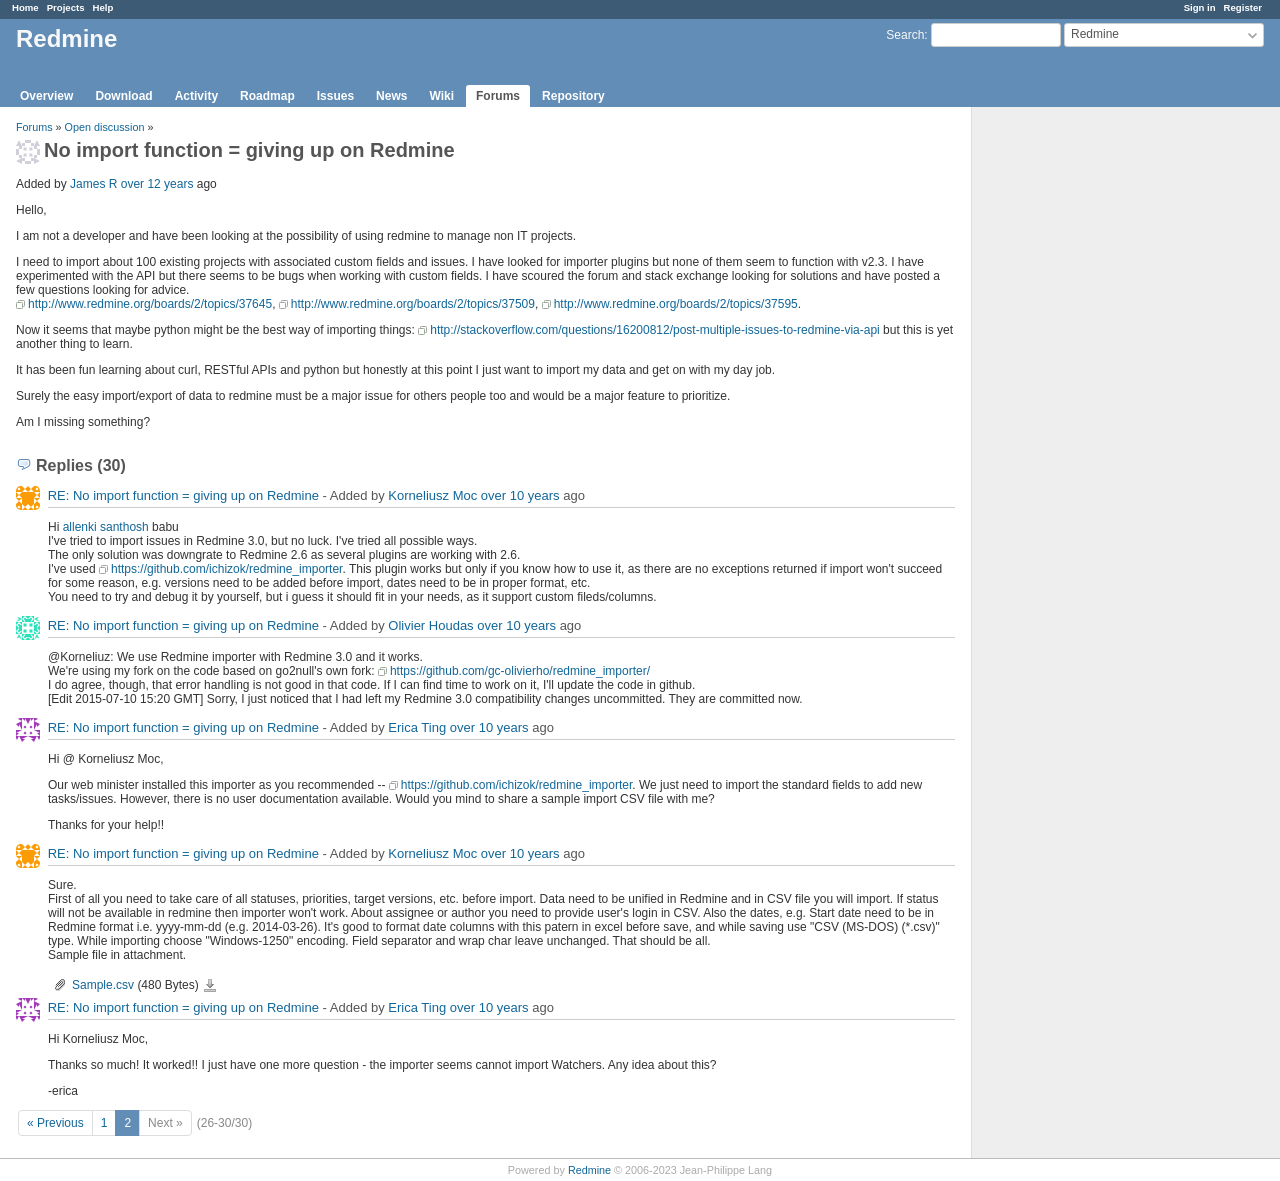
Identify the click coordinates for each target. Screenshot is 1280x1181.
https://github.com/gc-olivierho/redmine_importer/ (520, 671)
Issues (335, 96)
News (391, 96)
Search (905, 35)
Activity (196, 96)
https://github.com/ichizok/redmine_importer (226, 569)
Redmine (589, 1170)
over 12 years (157, 184)
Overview (46, 96)
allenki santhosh (106, 527)
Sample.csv (103, 985)
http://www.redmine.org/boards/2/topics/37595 (676, 304)
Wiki (441, 96)
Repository (573, 96)
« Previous (55, 1123)
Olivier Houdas (430, 625)
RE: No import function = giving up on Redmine (183, 495)
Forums (498, 96)
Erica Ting (417, 727)
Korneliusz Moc (432, 495)
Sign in (1200, 7)
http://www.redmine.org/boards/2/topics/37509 (413, 304)
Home (25, 7)
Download (123, 96)
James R (93, 184)
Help (103, 7)
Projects (66, 7)
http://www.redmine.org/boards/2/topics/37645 (150, 304)
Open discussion (105, 127)
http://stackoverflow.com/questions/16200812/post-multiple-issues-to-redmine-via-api (655, 330)
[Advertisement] (1072, 421)
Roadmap (267, 96)
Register (1243, 7)
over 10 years (520, 495)
